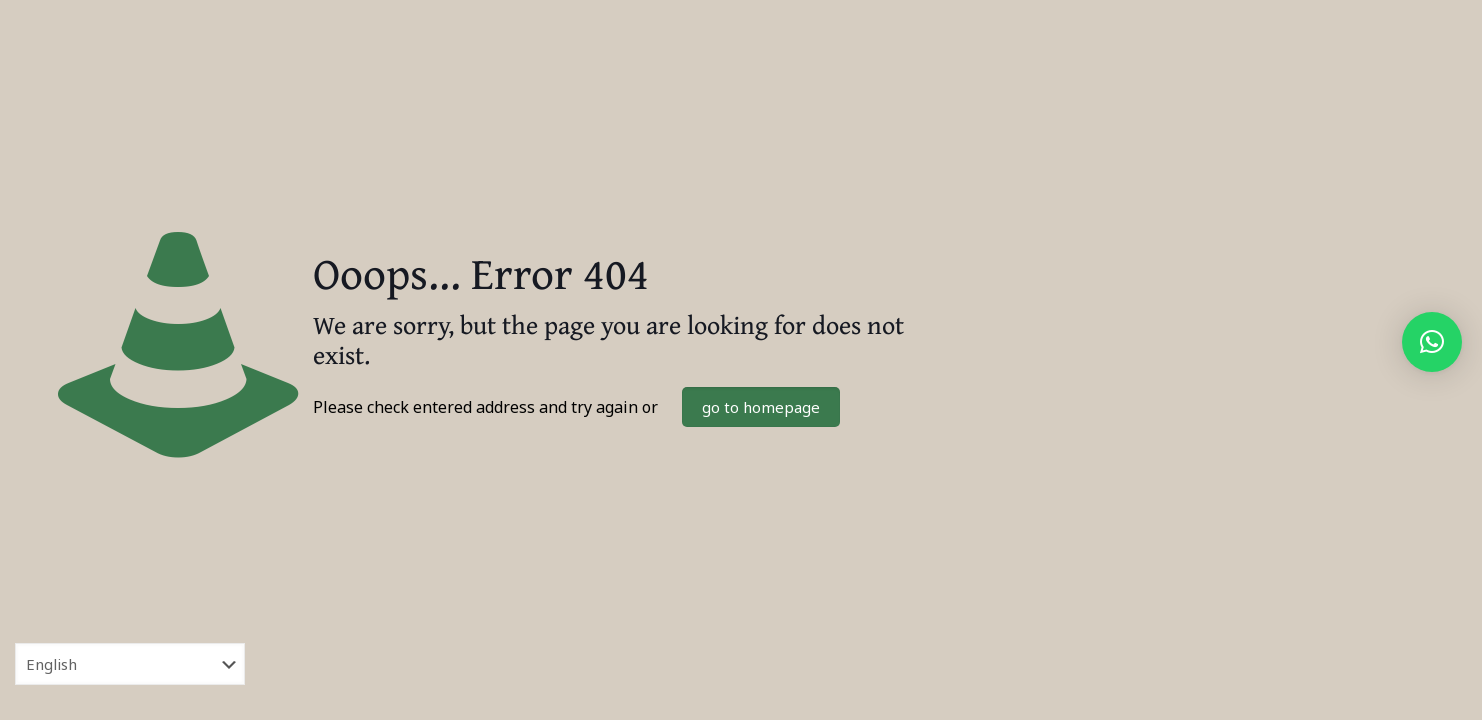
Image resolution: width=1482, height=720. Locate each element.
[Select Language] (130, 664)
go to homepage (761, 407)
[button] (1432, 342)
